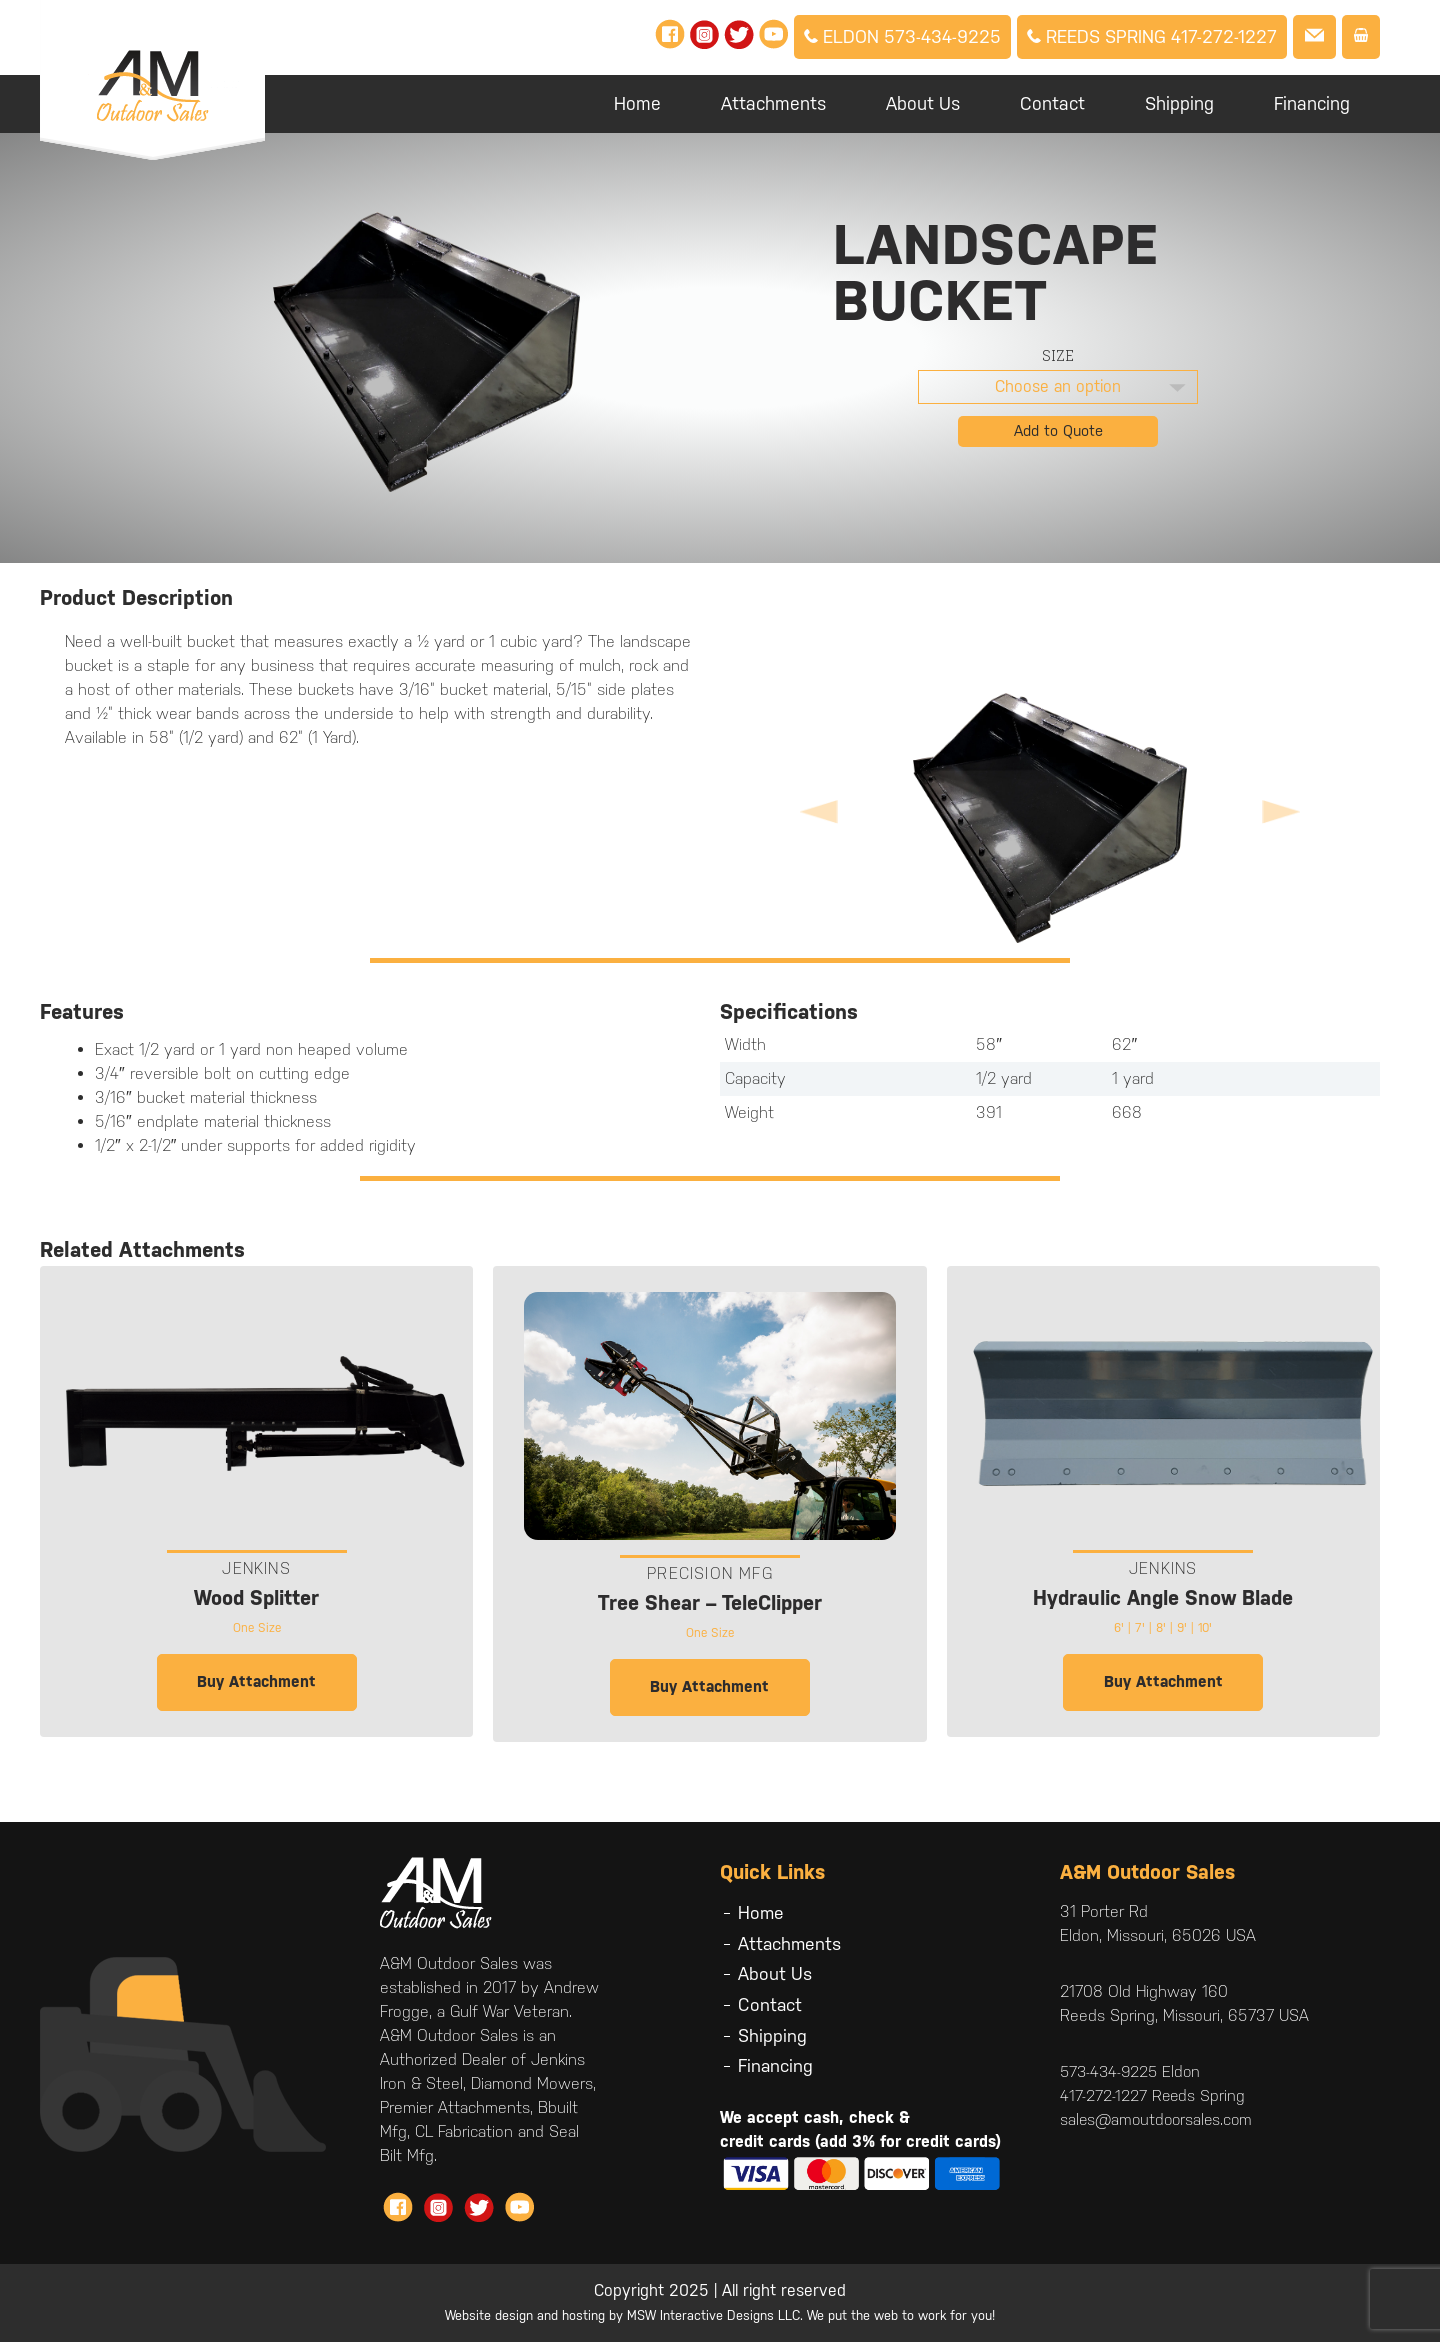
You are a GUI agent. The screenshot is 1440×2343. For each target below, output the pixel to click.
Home (637, 103)
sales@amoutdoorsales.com (1159, 2120)
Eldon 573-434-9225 (902, 36)
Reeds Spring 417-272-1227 (1152, 36)
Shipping (1179, 103)
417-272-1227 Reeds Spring (1153, 2096)
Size (1058, 355)
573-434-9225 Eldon (1133, 2072)
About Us (923, 103)
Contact (1052, 103)
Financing (1312, 103)
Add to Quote (1058, 430)
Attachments (773, 103)
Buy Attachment (256, 1682)
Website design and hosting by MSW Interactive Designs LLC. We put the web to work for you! (720, 2316)
